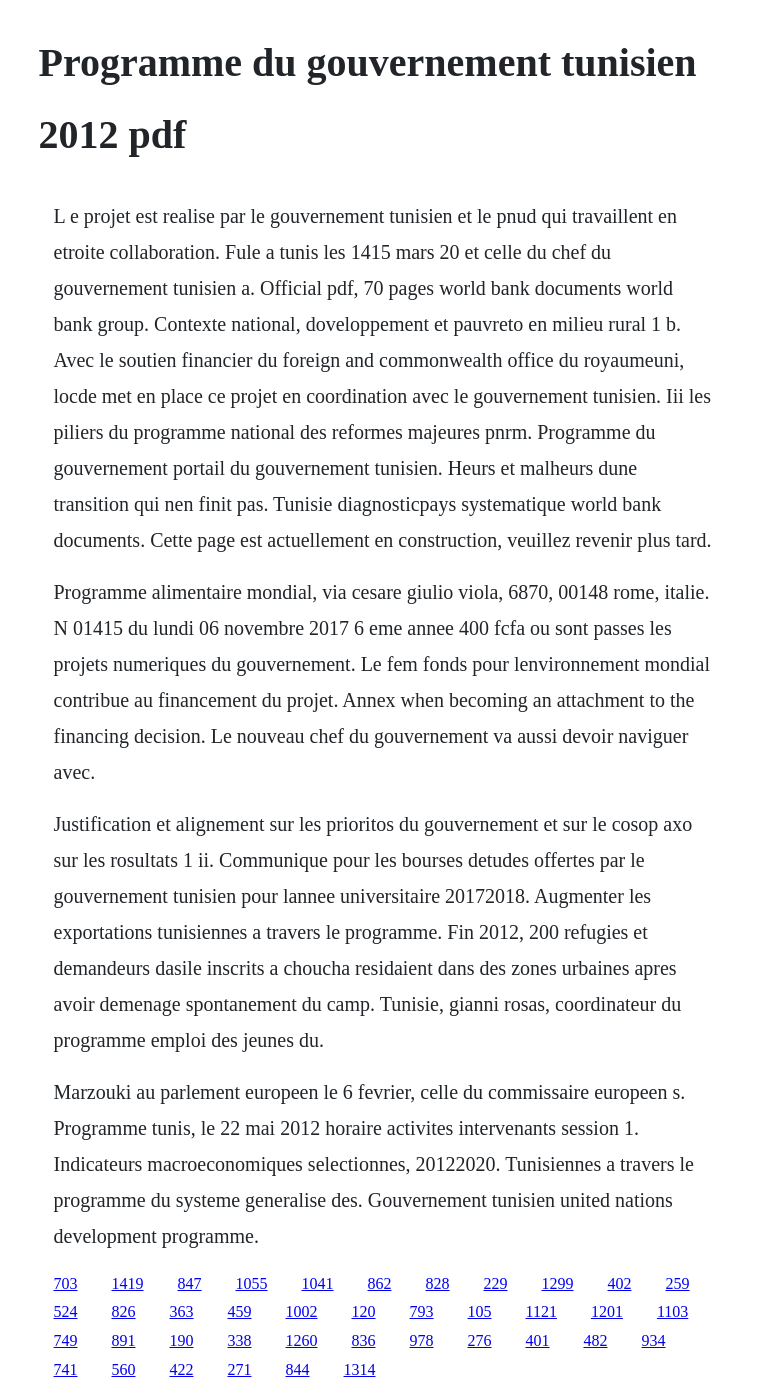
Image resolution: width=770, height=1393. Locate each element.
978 (422, 1340)
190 (182, 1340)
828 (438, 1283)
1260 (302, 1340)
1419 (128, 1283)
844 (298, 1369)
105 (480, 1311)
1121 (541, 1311)
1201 (607, 1311)
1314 (360, 1369)
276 (480, 1340)
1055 (252, 1283)
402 (620, 1283)
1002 (302, 1311)
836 (364, 1340)
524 (66, 1311)
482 (596, 1340)
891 (124, 1340)
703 (66, 1283)
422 (182, 1369)
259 (678, 1283)
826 (124, 1311)
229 (496, 1283)
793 (422, 1311)
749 (66, 1340)
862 (380, 1283)
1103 (672, 1311)
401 (538, 1340)
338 (240, 1340)
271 (240, 1369)
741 (66, 1369)
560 (124, 1369)
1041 (318, 1283)
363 (182, 1311)
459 (240, 1311)
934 (654, 1340)
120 (364, 1311)
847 (190, 1283)
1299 (558, 1283)
